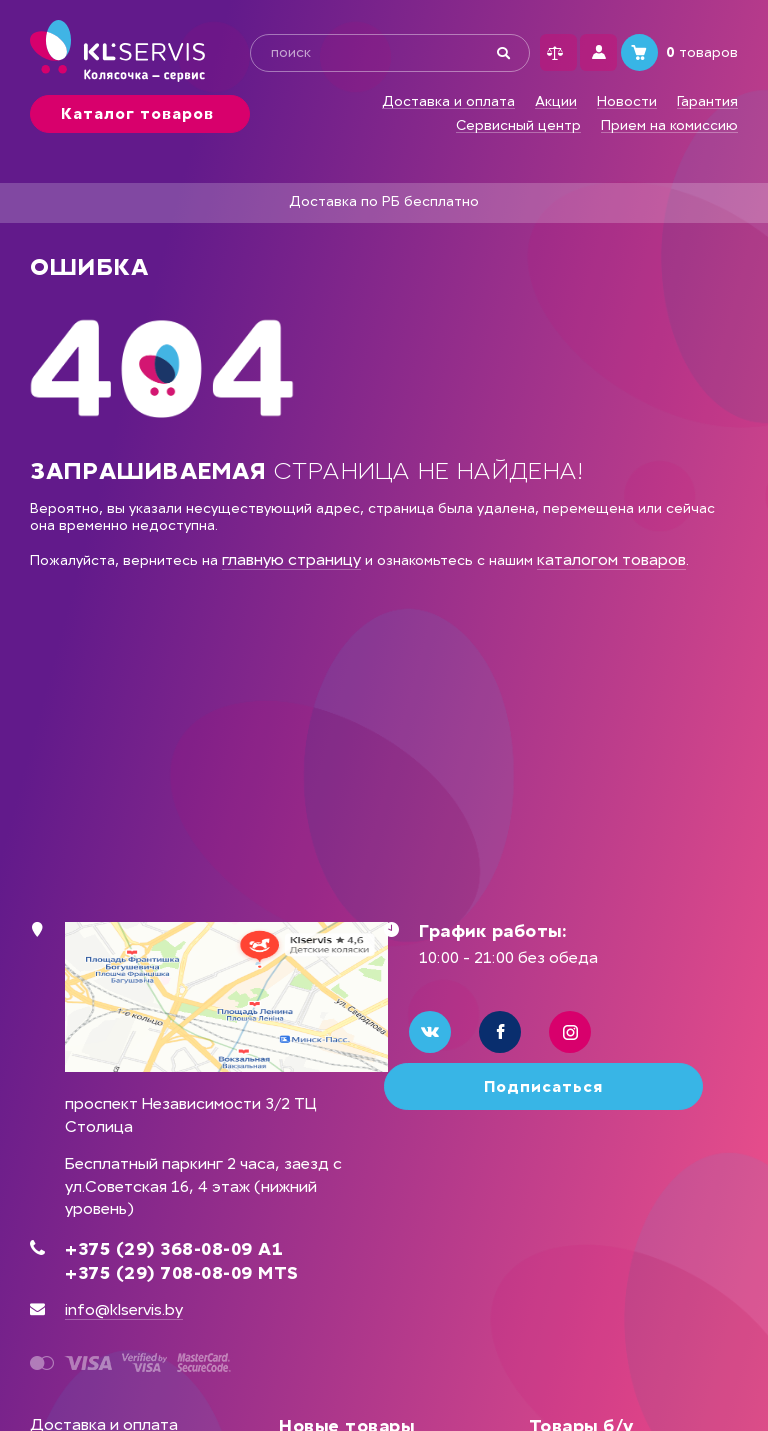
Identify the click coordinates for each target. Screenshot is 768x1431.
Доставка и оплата (448, 102)
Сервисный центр (518, 126)
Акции (556, 102)
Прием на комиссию (669, 126)
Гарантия (707, 102)
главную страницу (291, 559)
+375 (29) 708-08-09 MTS (182, 1273)
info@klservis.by (124, 1309)
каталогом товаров (611, 559)
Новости (627, 102)
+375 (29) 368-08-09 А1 (174, 1249)
